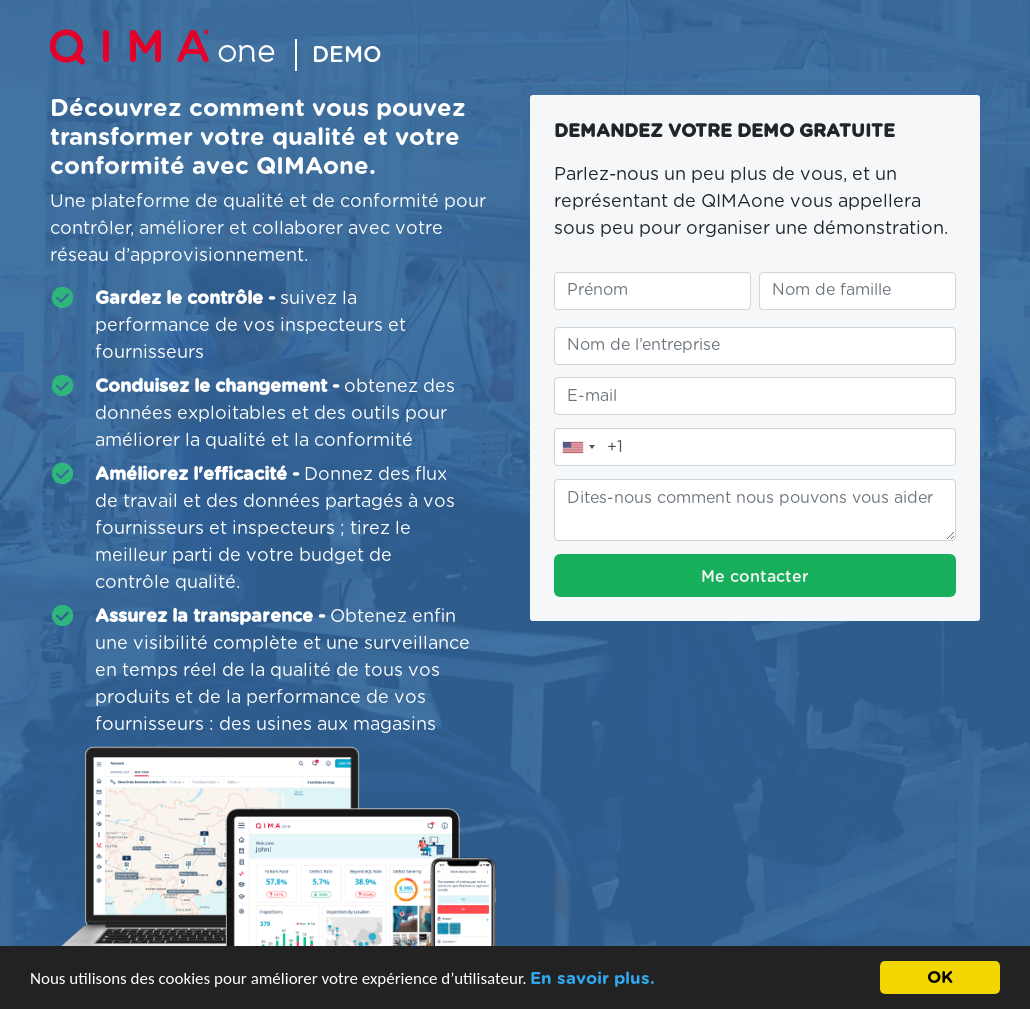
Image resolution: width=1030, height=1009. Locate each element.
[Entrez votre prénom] (652, 291)
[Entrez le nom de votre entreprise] (755, 346)
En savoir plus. (592, 979)
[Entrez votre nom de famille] (857, 291)
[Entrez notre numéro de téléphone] (755, 447)
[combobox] (578, 447)
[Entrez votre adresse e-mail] (755, 396)
